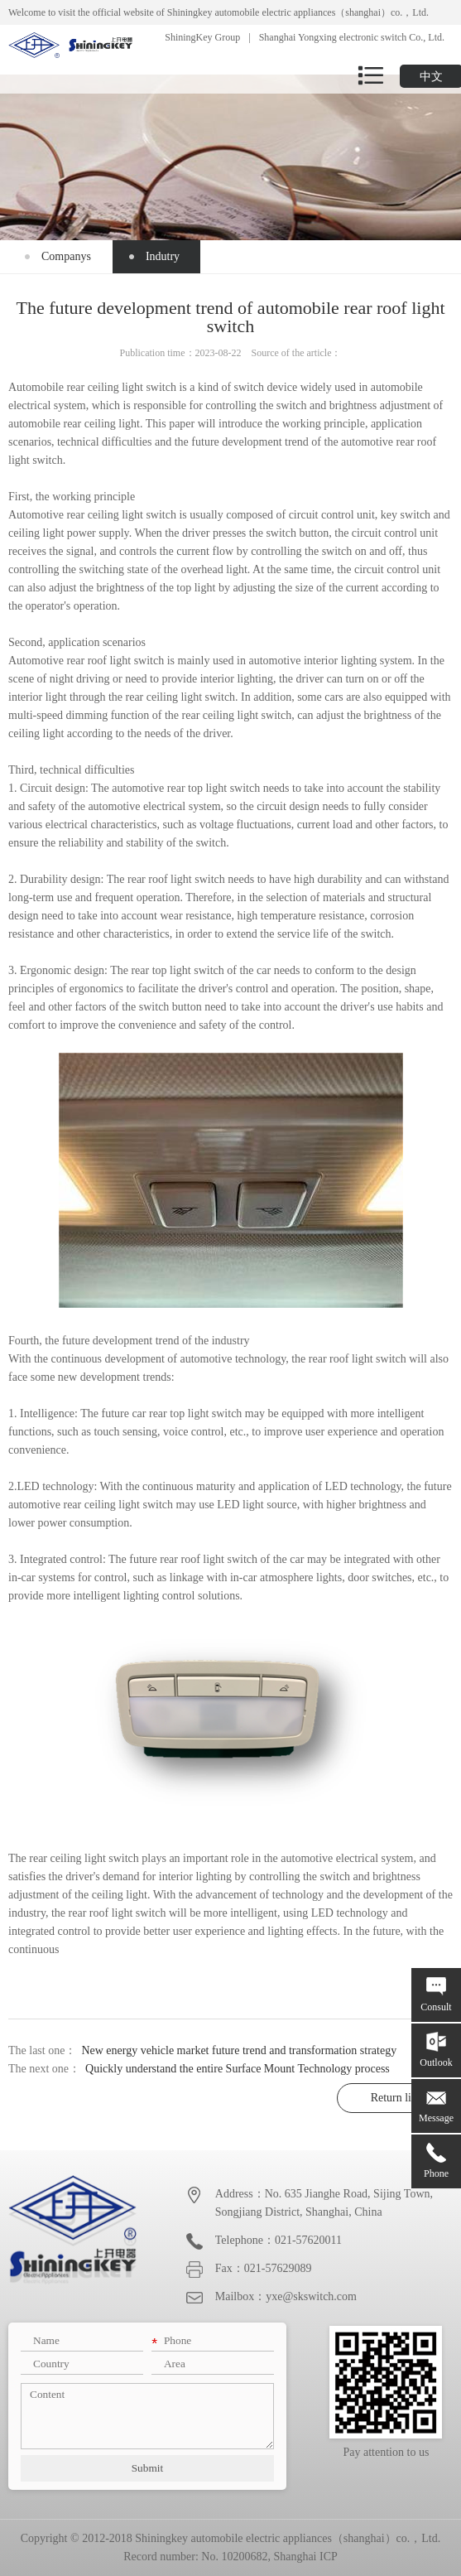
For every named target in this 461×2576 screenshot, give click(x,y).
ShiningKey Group (202, 37)
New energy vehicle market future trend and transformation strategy (238, 2050)
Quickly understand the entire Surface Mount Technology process (237, 2068)
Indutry (163, 256)
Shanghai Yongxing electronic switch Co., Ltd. (351, 37)
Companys (66, 256)
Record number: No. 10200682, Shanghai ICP (230, 2556)
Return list (395, 2097)
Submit (148, 2468)
